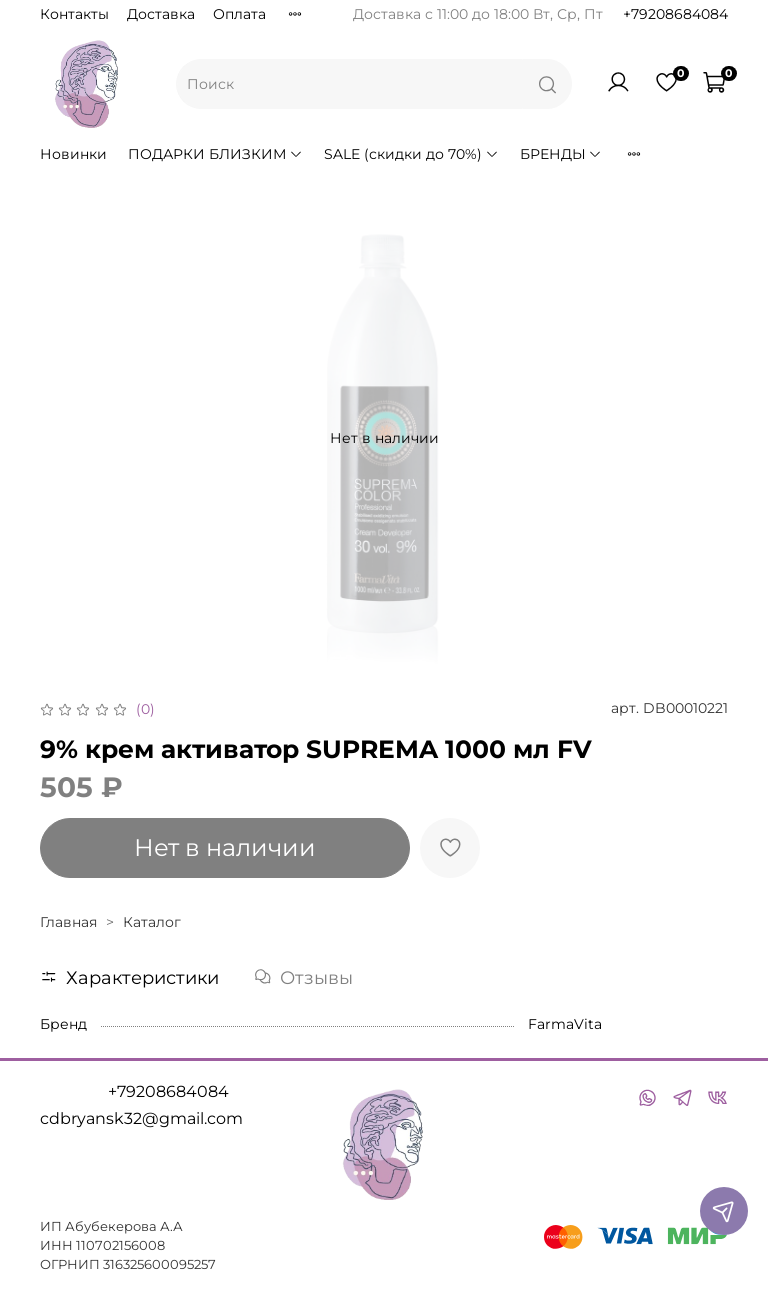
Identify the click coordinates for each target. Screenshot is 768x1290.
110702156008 (120, 1245)
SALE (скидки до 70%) (411, 154)
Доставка (161, 14)
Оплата (239, 14)
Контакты (74, 14)
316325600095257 (159, 1264)
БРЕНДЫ (561, 154)
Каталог (152, 922)
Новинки (73, 154)
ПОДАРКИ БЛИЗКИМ (215, 154)
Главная (68, 922)
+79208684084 (675, 14)
